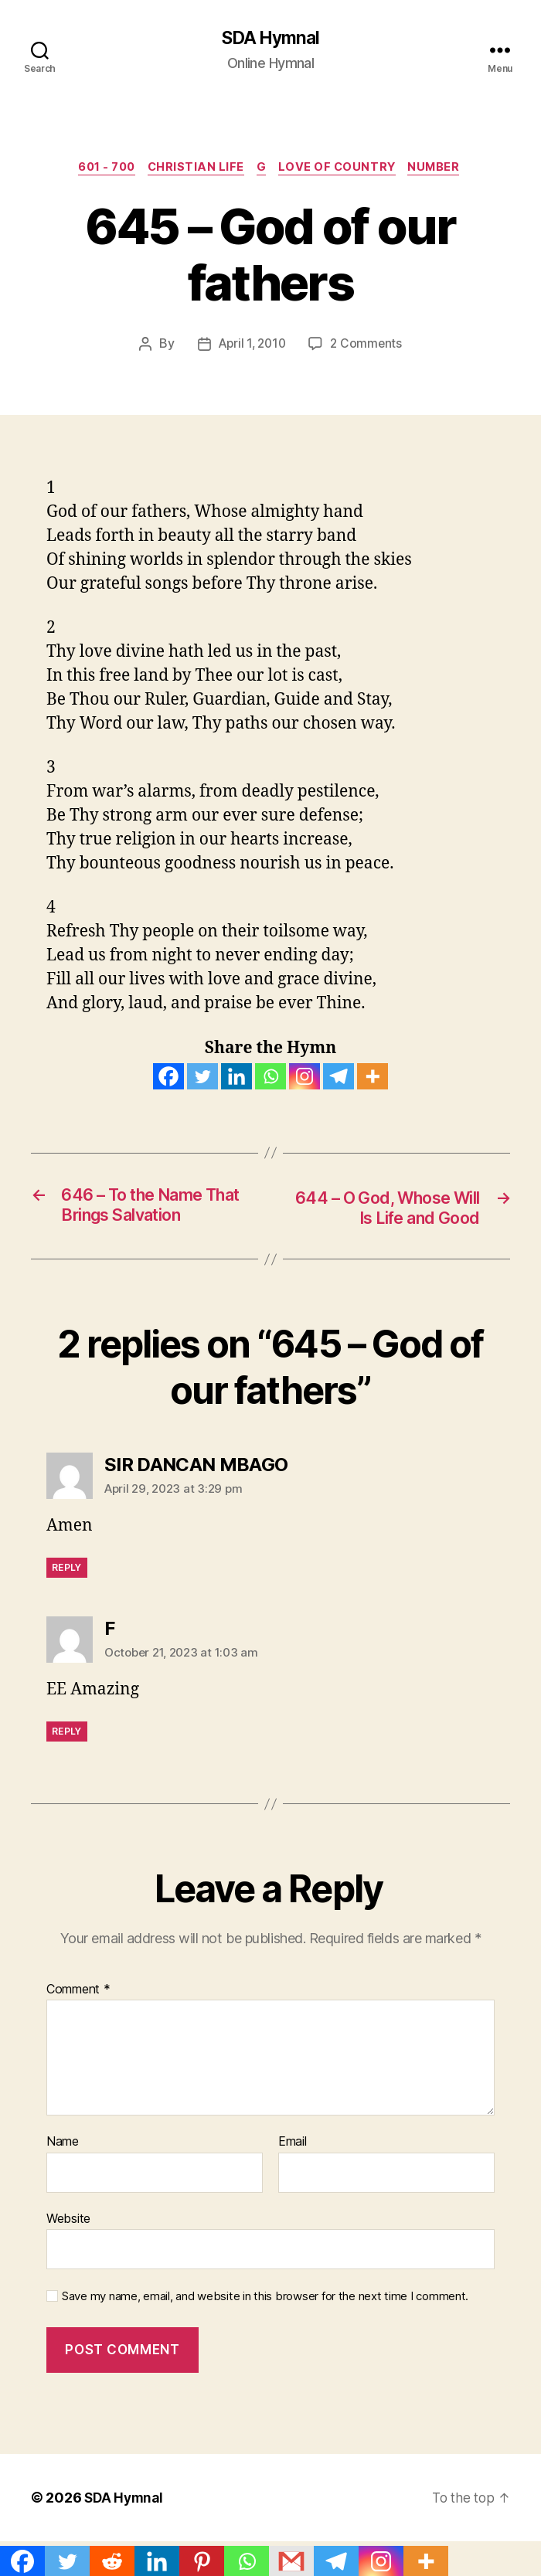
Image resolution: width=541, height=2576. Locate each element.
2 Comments (368, 347)
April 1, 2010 (252, 347)
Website (68, 2222)
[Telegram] (338, 1079)
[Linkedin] (236, 1079)
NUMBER (445, 170)
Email (292, 2146)
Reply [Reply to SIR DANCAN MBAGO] (67, 1572)
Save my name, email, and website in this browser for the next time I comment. (265, 2301)
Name (62, 2146)
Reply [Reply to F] (67, 1736)
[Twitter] (202, 1079)
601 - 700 (100, 170)
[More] (372, 1079)
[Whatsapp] (270, 1079)
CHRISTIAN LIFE (194, 170)
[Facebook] (168, 1079)
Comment (78, 1993)
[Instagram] (304, 1079)
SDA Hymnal (270, 38)
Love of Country (343, 170)
